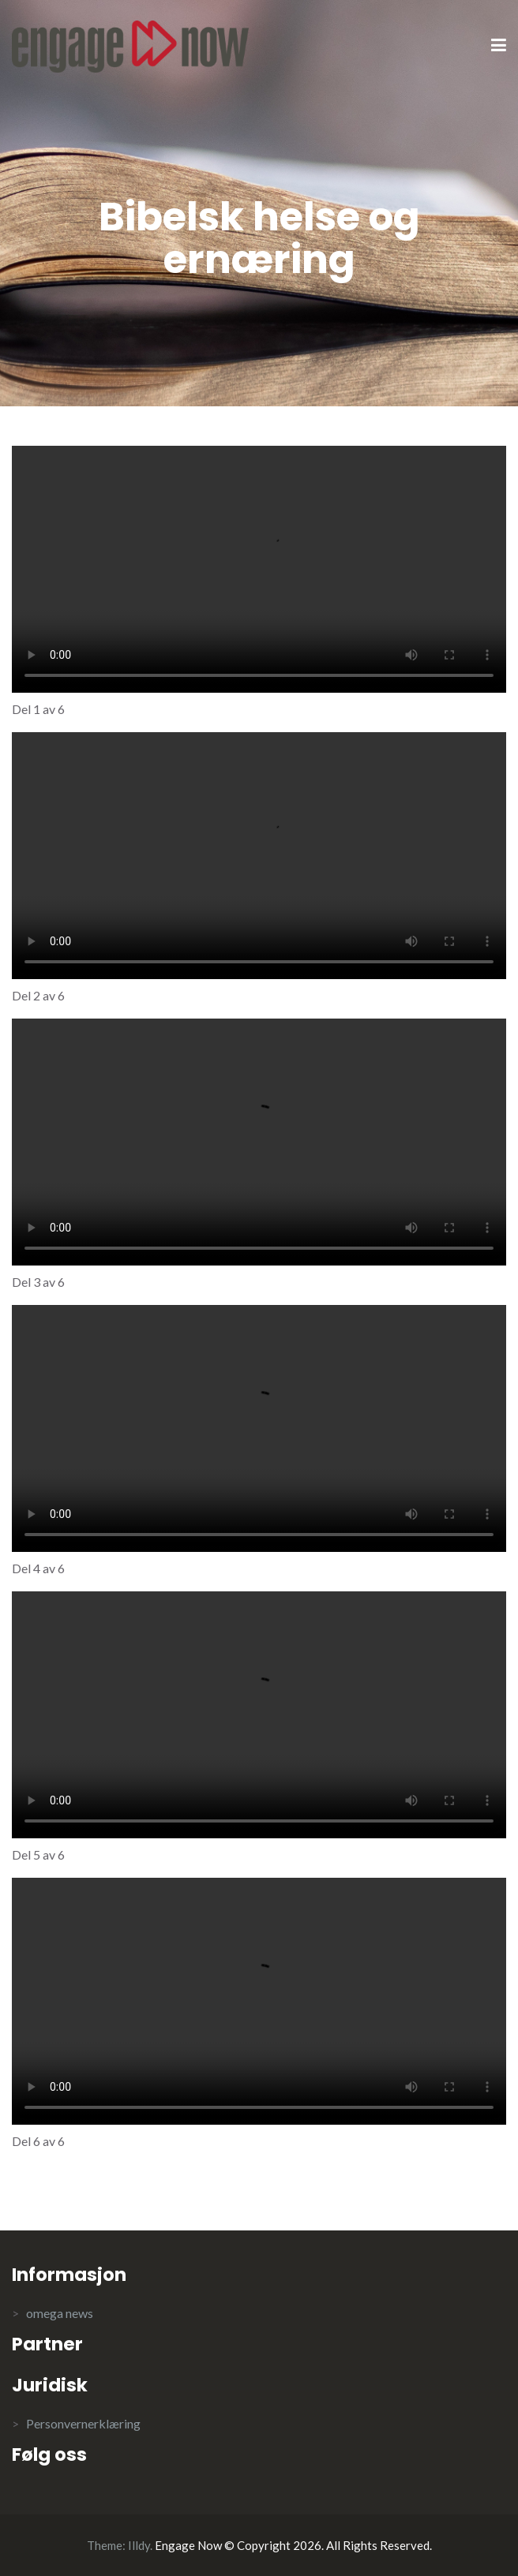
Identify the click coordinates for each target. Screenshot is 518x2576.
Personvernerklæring (83, 2423)
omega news (59, 2312)
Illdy (139, 2545)
